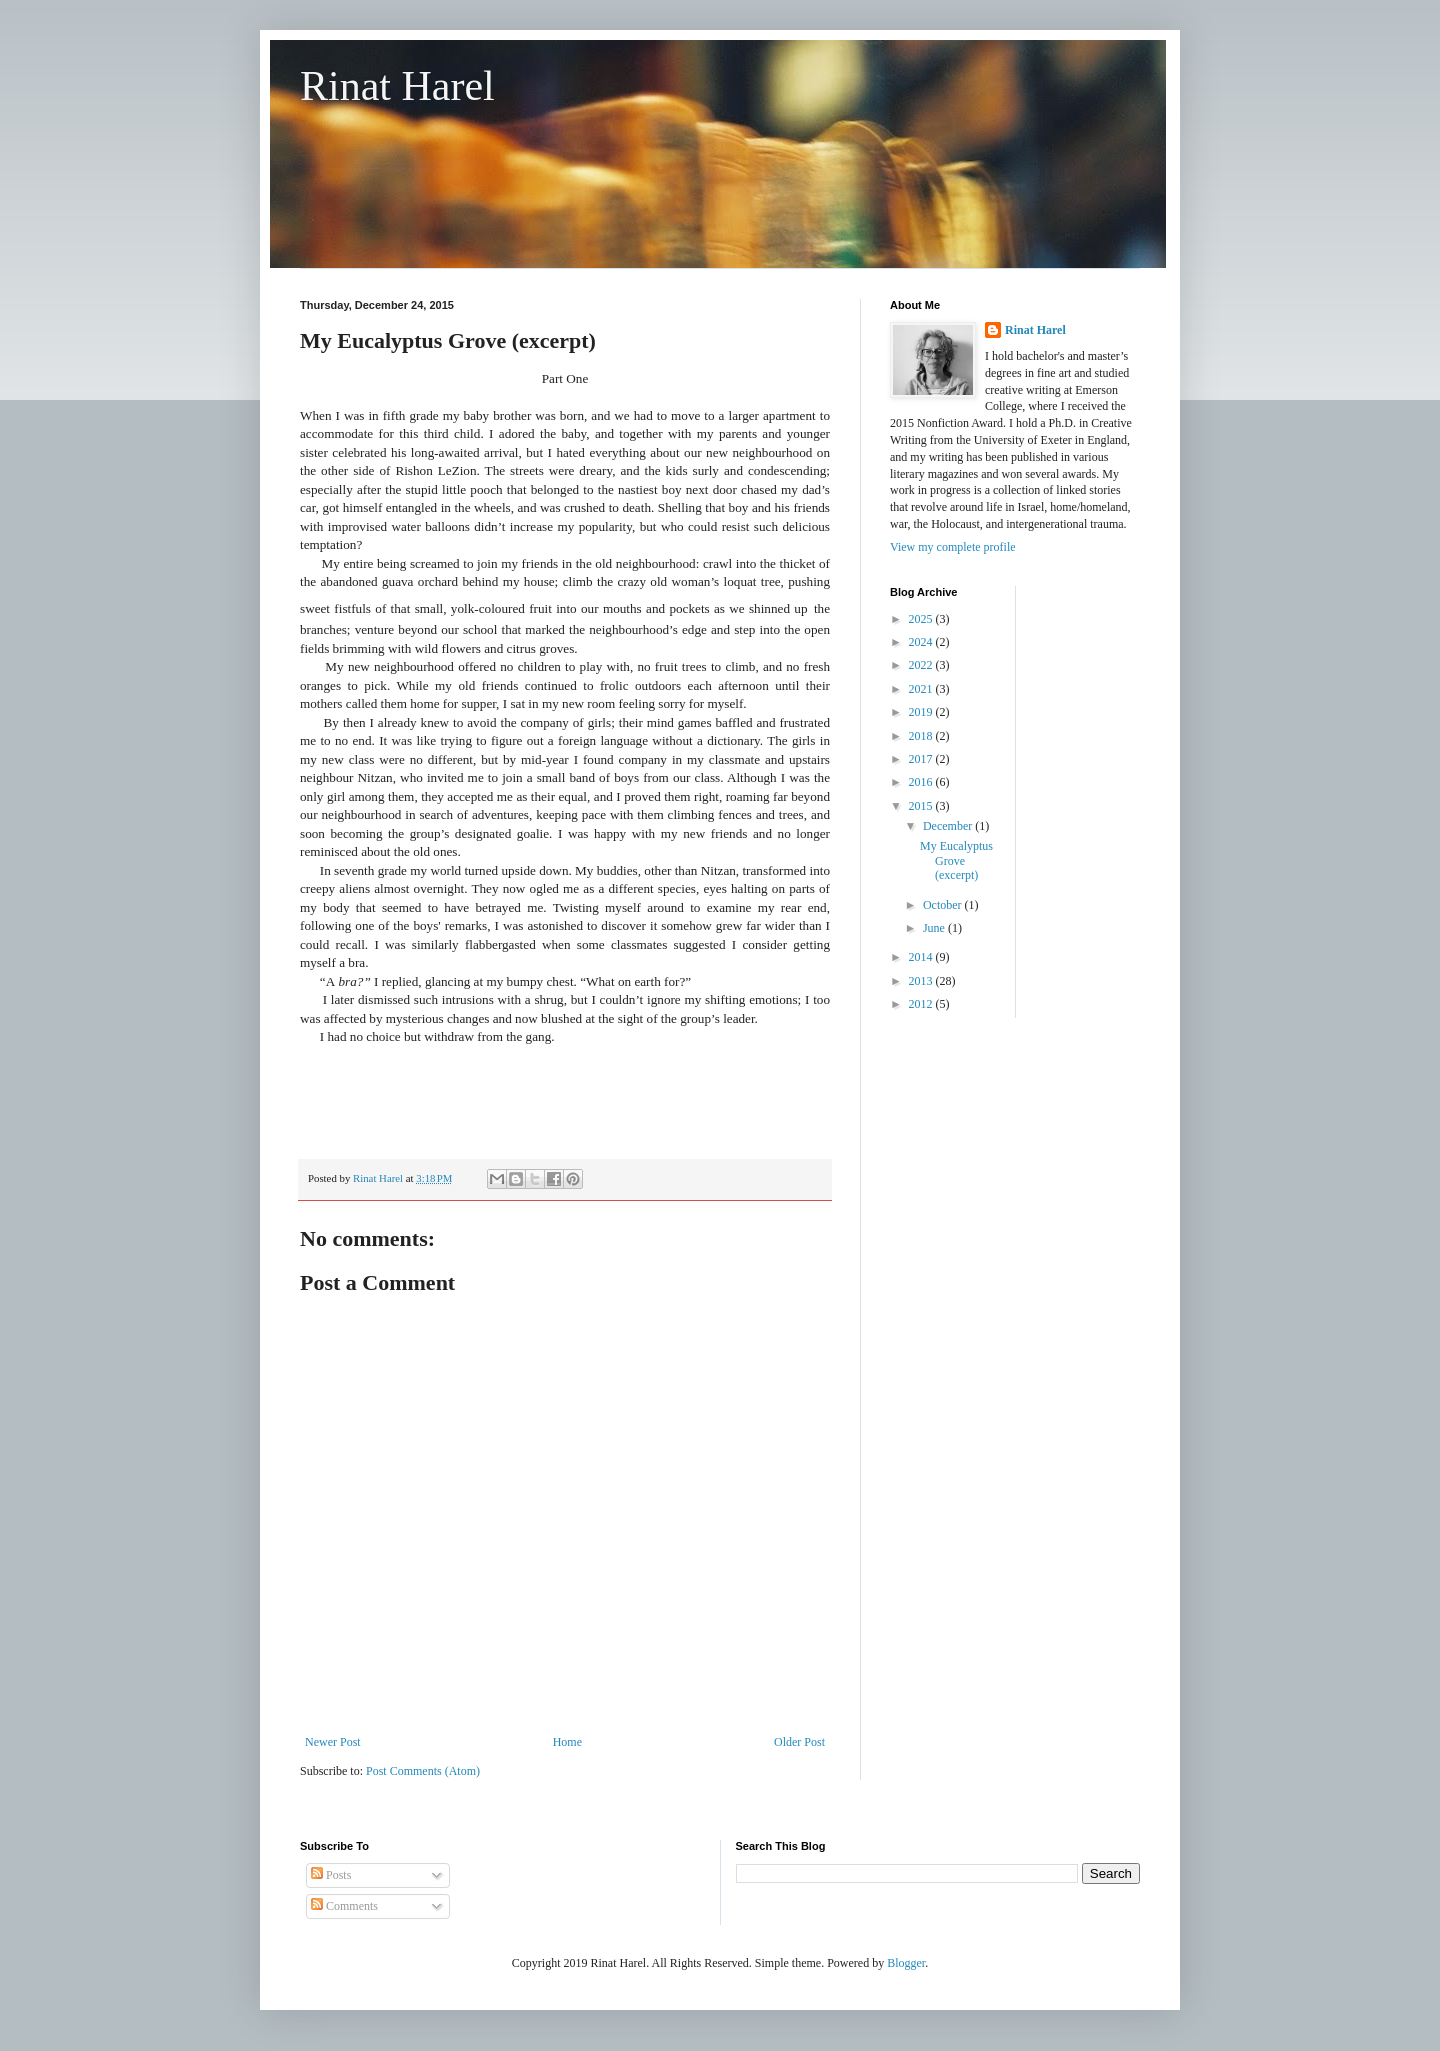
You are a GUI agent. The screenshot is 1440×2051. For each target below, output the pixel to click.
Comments (344, 1906)
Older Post (799, 1742)
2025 (922, 619)
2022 (922, 665)
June (935, 928)
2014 (922, 957)
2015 (922, 806)
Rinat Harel (397, 86)
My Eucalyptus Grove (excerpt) (956, 860)
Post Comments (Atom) (423, 1771)
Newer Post (333, 1742)
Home (567, 1742)
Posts (331, 1875)
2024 (922, 642)
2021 (922, 689)
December (949, 826)
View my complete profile (953, 547)
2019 (922, 712)
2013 (922, 981)
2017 (922, 759)
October (944, 905)
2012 (922, 1004)
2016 (922, 782)
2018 (922, 736)
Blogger (906, 1963)
